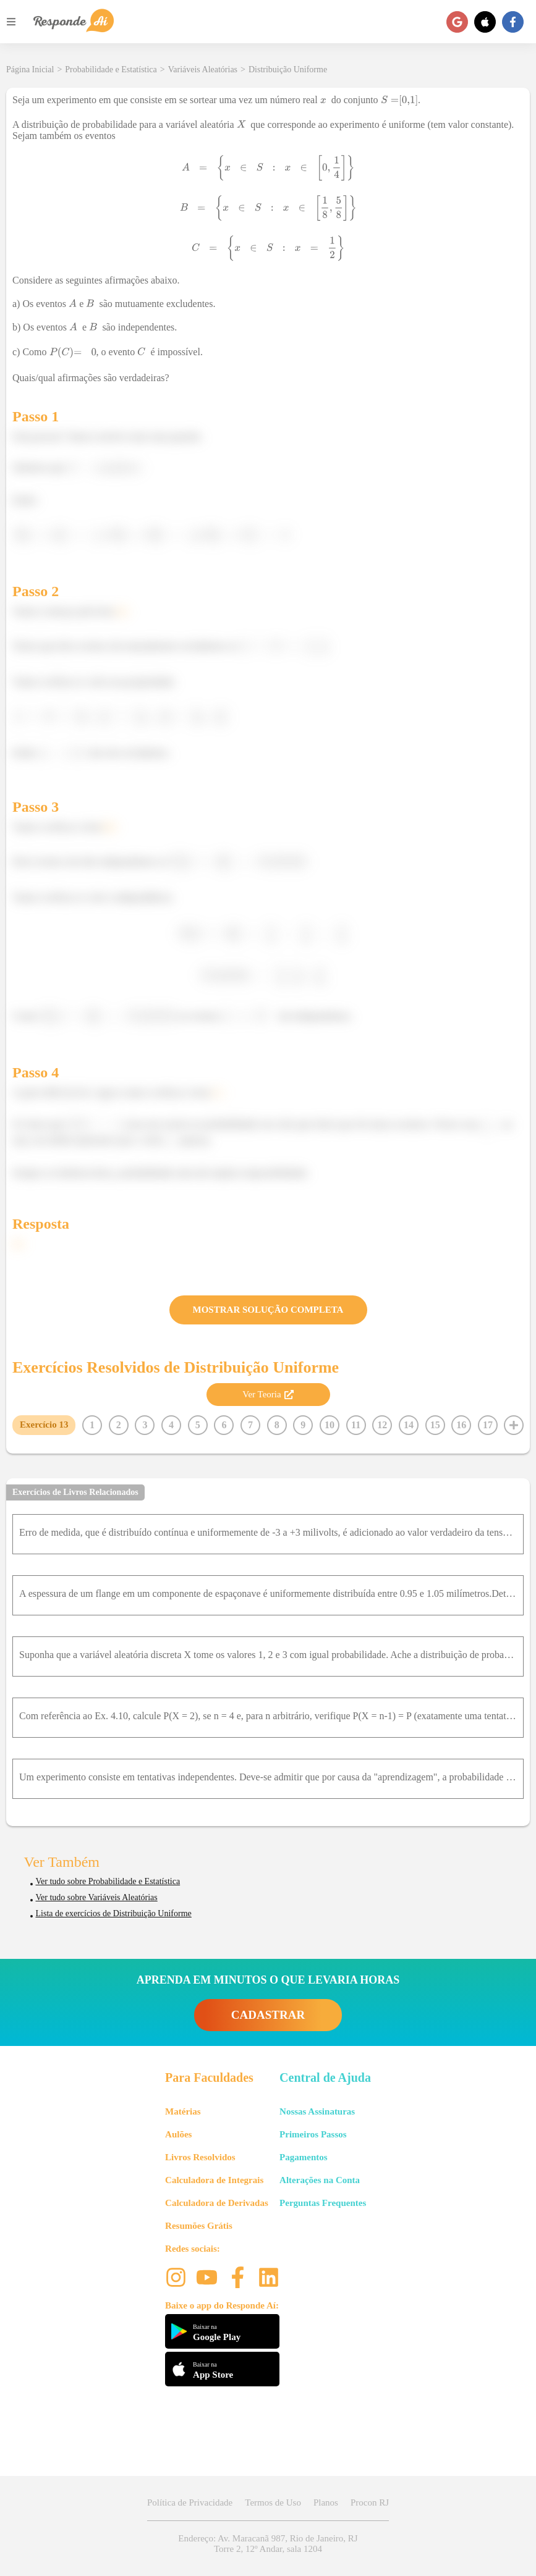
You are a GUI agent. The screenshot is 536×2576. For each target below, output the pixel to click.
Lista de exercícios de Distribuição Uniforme (114, 1913)
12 (382, 1425)
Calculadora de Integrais (214, 2180)
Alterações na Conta (319, 2180)
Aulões (178, 2134)
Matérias (182, 2111)
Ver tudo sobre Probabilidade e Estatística (108, 1881)
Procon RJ (370, 2502)
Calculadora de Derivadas (216, 2203)
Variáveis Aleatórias (202, 69)
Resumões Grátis (198, 2226)
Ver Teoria (267, 1394)
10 (329, 1425)
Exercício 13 (44, 1424)
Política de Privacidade (189, 2502)
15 (435, 1425)
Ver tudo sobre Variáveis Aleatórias (97, 1897)
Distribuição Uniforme (288, 69)
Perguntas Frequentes (322, 2203)
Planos (325, 2502)
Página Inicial (30, 69)
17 (488, 1425)
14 (409, 1425)
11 (355, 1425)
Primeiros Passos (312, 2134)
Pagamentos (303, 2157)
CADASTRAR (268, 2014)
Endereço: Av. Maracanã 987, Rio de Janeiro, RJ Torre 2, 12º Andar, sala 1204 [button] (267, 2543)
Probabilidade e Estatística (111, 69)
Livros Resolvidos (200, 2157)
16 (461, 1425)
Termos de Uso (273, 2502)
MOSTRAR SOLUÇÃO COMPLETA (268, 1310)
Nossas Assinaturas (317, 2111)
